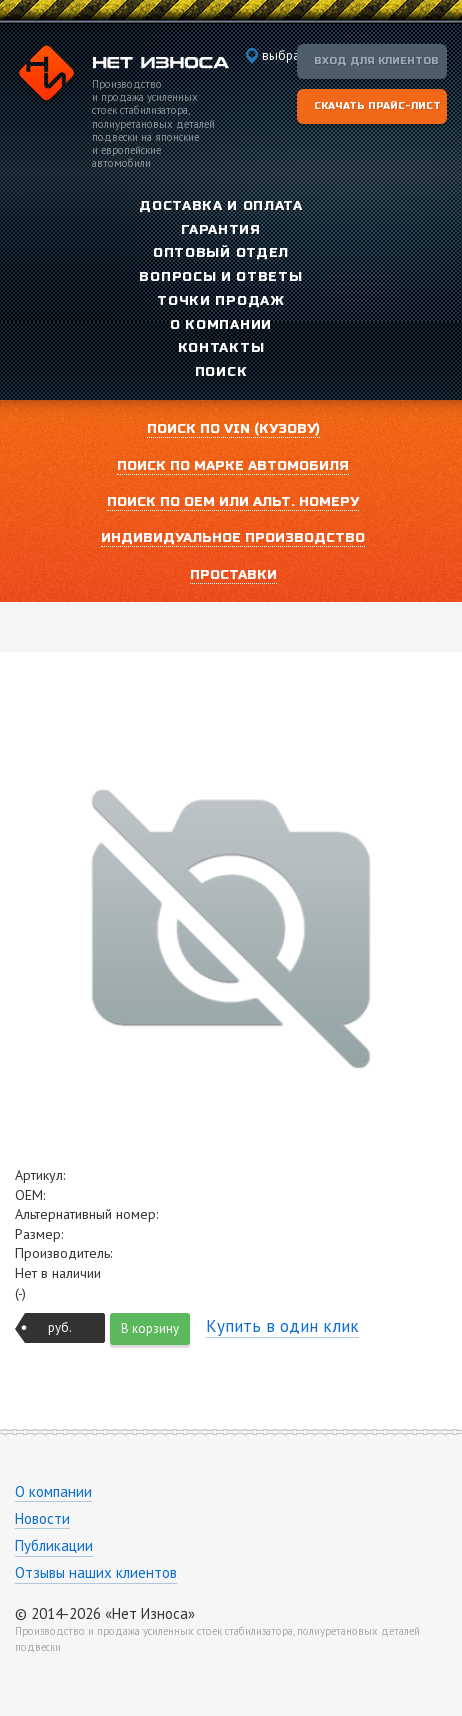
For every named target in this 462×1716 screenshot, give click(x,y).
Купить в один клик (282, 1326)
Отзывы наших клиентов (96, 1572)
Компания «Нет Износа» (122, 76)
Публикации (54, 1545)
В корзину (150, 1328)
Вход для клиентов (376, 61)
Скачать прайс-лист (377, 106)
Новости (42, 1518)
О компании (53, 1491)
